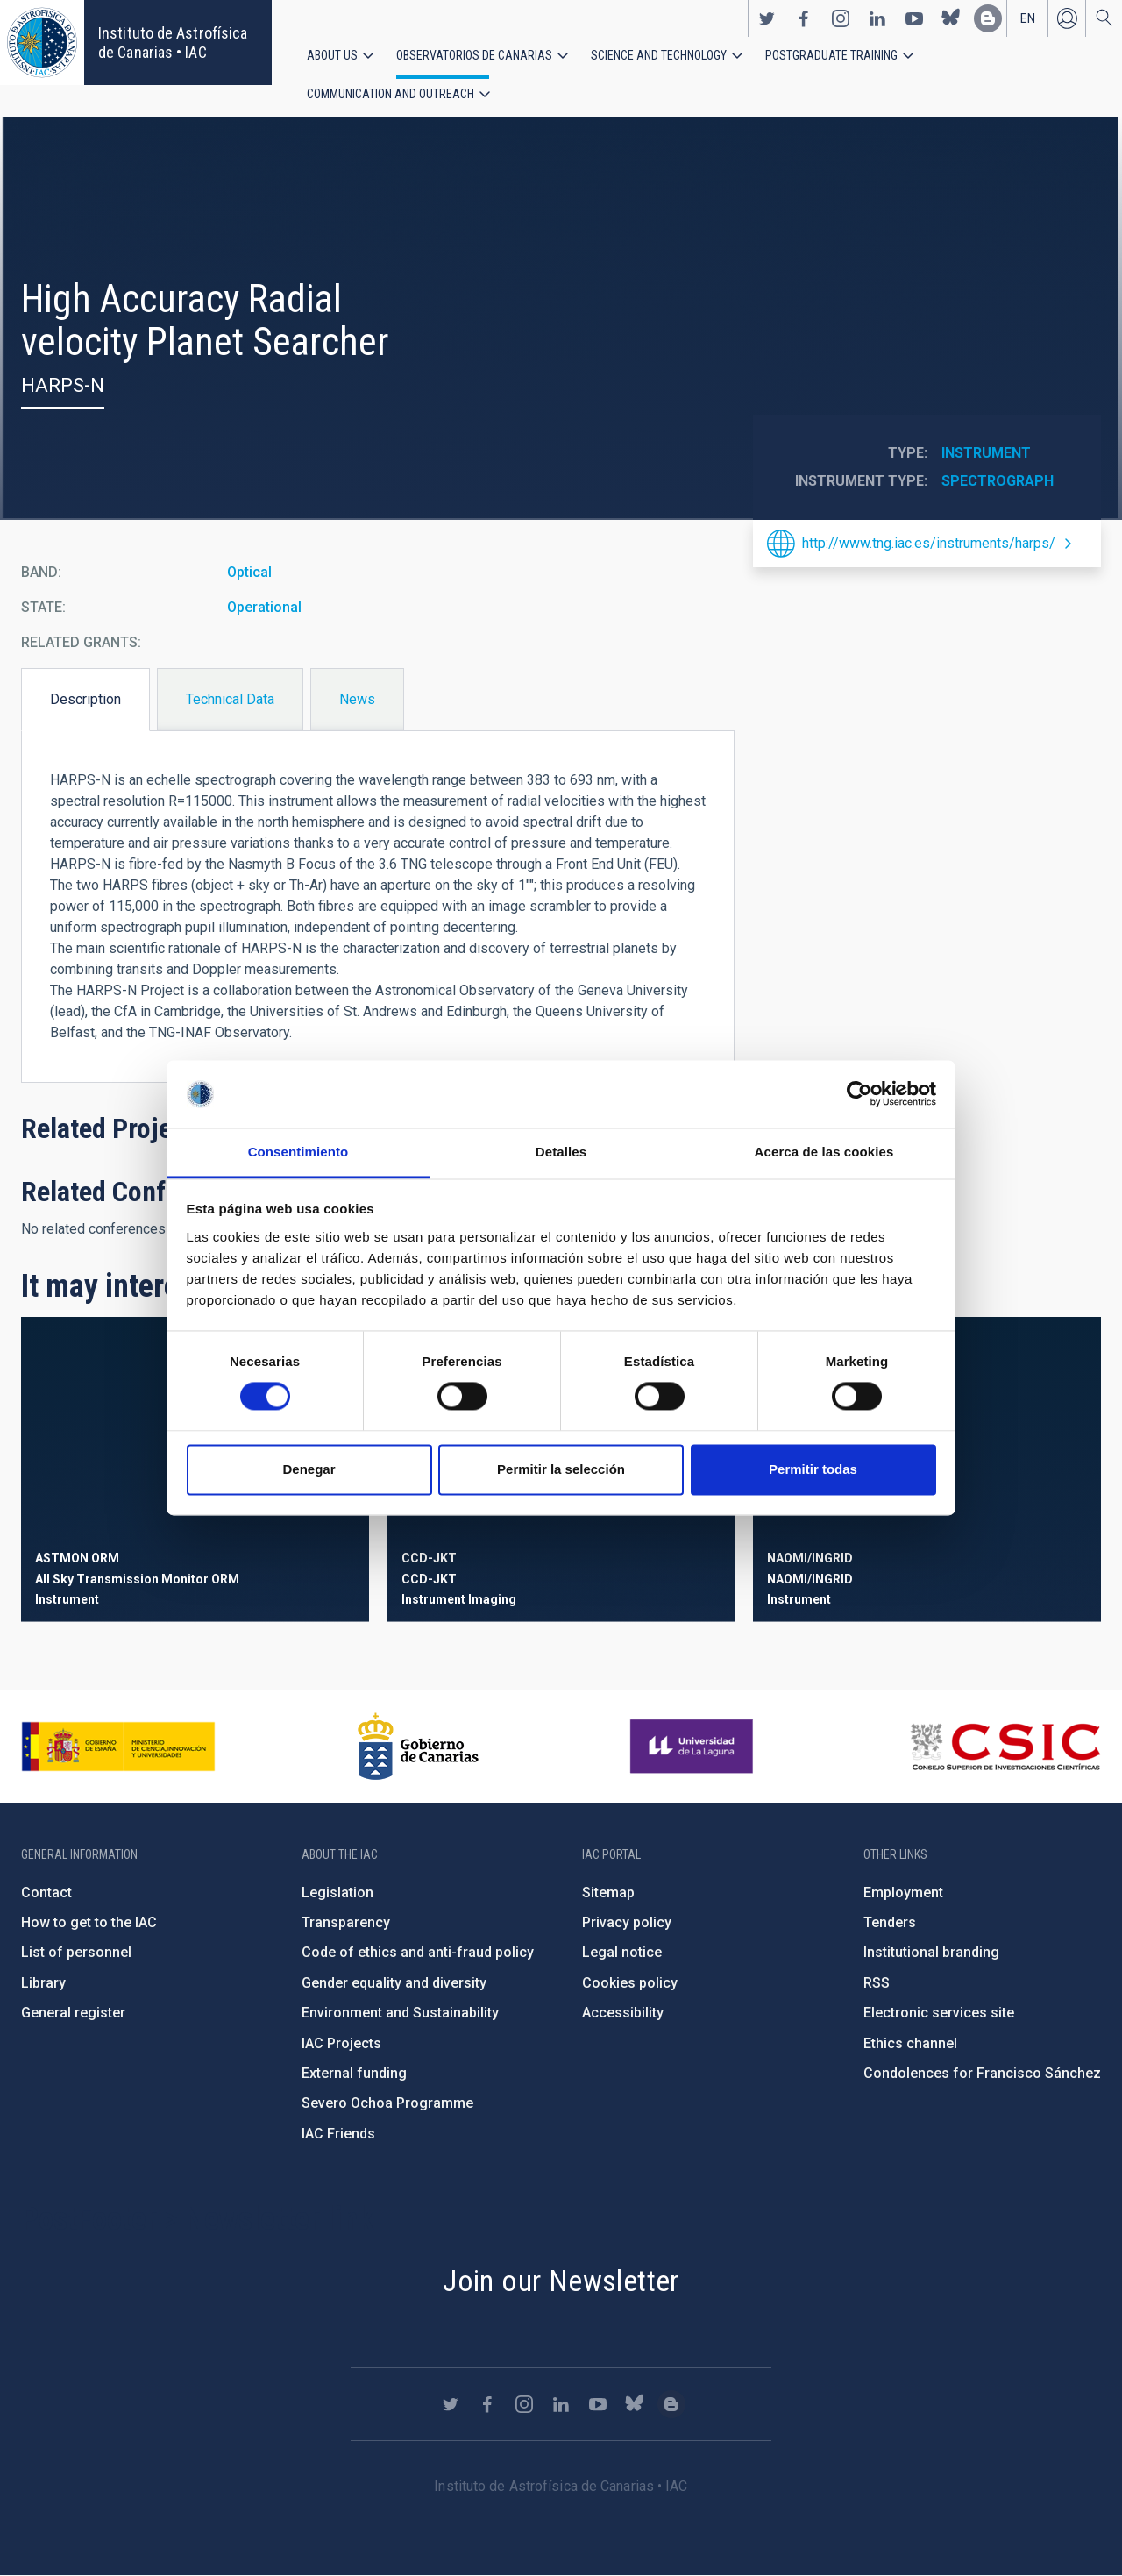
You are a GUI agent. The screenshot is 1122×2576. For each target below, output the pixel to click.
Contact (46, 1892)
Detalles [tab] (561, 1151)
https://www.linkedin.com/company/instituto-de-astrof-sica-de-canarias (877, 18)
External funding (354, 2073)
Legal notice (622, 1952)
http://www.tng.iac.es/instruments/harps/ (928, 543)
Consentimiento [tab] (298, 1151)
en (1027, 18)
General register (73, 2012)
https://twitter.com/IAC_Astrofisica (767, 18)
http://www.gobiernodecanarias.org (418, 1746)
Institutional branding (931, 1952)
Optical (249, 572)
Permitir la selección (561, 1469)
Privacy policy (626, 1922)
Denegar (308, 1469)
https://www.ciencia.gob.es (118, 1746)
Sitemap (608, 1892)
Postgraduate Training (831, 55)
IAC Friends (338, 2133)
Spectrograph (997, 481)
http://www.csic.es (1005, 1746)
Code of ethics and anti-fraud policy (418, 1952)
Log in (1066, 18)
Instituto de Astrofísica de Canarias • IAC (172, 42)
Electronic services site (938, 2012)
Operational (264, 607)
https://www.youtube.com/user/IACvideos (914, 18)
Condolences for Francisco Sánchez (982, 2073)
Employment (903, 1892)
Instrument (986, 453)
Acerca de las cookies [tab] (824, 1151)
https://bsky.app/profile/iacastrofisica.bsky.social (951, 18)
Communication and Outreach (390, 94)
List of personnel (76, 1952)
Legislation (337, 1892)
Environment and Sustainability (400, 2012)
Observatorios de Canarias (474, 55)
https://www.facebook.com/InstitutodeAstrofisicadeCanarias (803, 18)
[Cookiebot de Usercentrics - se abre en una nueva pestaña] (859, 1094)
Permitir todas (813, 1469)
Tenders (889, 1922)
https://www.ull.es (694, 1746)
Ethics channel (910, 2043)
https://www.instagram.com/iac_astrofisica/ (840, 18)
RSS (876, 1983)
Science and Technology (659, 55)
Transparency (346, 1922)
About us (332, 55)
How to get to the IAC (89, 1922)
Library (43, 1983)
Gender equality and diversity (394, 1983)
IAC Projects (341, 2043)
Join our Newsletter (561, 2280)
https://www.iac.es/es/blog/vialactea (987, 18)
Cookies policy (630, 1983)
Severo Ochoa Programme (387, 2103)
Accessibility (623, 2012)
